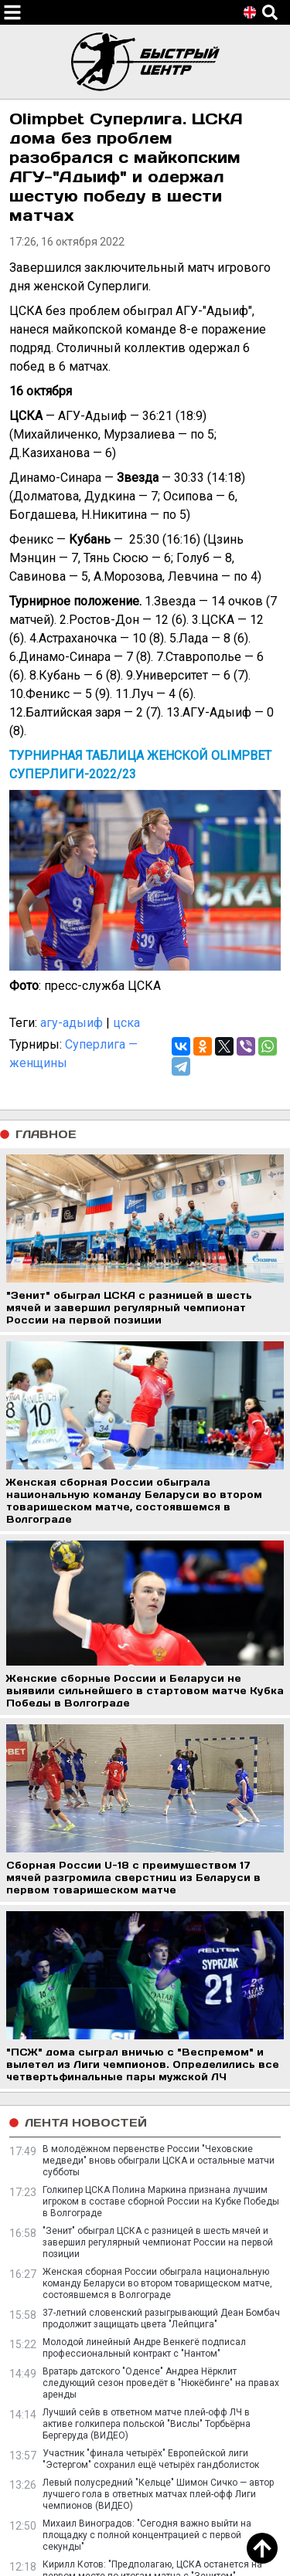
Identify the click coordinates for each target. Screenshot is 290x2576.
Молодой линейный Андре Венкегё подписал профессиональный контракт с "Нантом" (144, 2348)
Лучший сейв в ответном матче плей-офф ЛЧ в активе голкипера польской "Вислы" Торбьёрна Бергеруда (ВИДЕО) (147, 2424)
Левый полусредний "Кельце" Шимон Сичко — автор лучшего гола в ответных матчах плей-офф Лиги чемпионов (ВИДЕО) (158, 2494)
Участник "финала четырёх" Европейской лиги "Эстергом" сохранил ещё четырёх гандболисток (151, 2459)
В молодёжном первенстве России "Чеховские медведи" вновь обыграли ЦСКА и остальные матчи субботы (159, 2161)
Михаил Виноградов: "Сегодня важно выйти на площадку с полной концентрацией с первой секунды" (147, 2535)
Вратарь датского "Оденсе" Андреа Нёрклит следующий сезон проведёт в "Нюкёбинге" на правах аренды (161, 2383)
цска (126, 1022)
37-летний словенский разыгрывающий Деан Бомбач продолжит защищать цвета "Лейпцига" (161, 2318)
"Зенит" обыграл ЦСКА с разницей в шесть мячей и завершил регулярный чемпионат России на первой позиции (158, 2242)
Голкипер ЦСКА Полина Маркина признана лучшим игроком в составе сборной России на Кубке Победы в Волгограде (161, 2201)
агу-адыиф (71, 1022)
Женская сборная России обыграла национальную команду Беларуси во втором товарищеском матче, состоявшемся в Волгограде (157, 2283)
